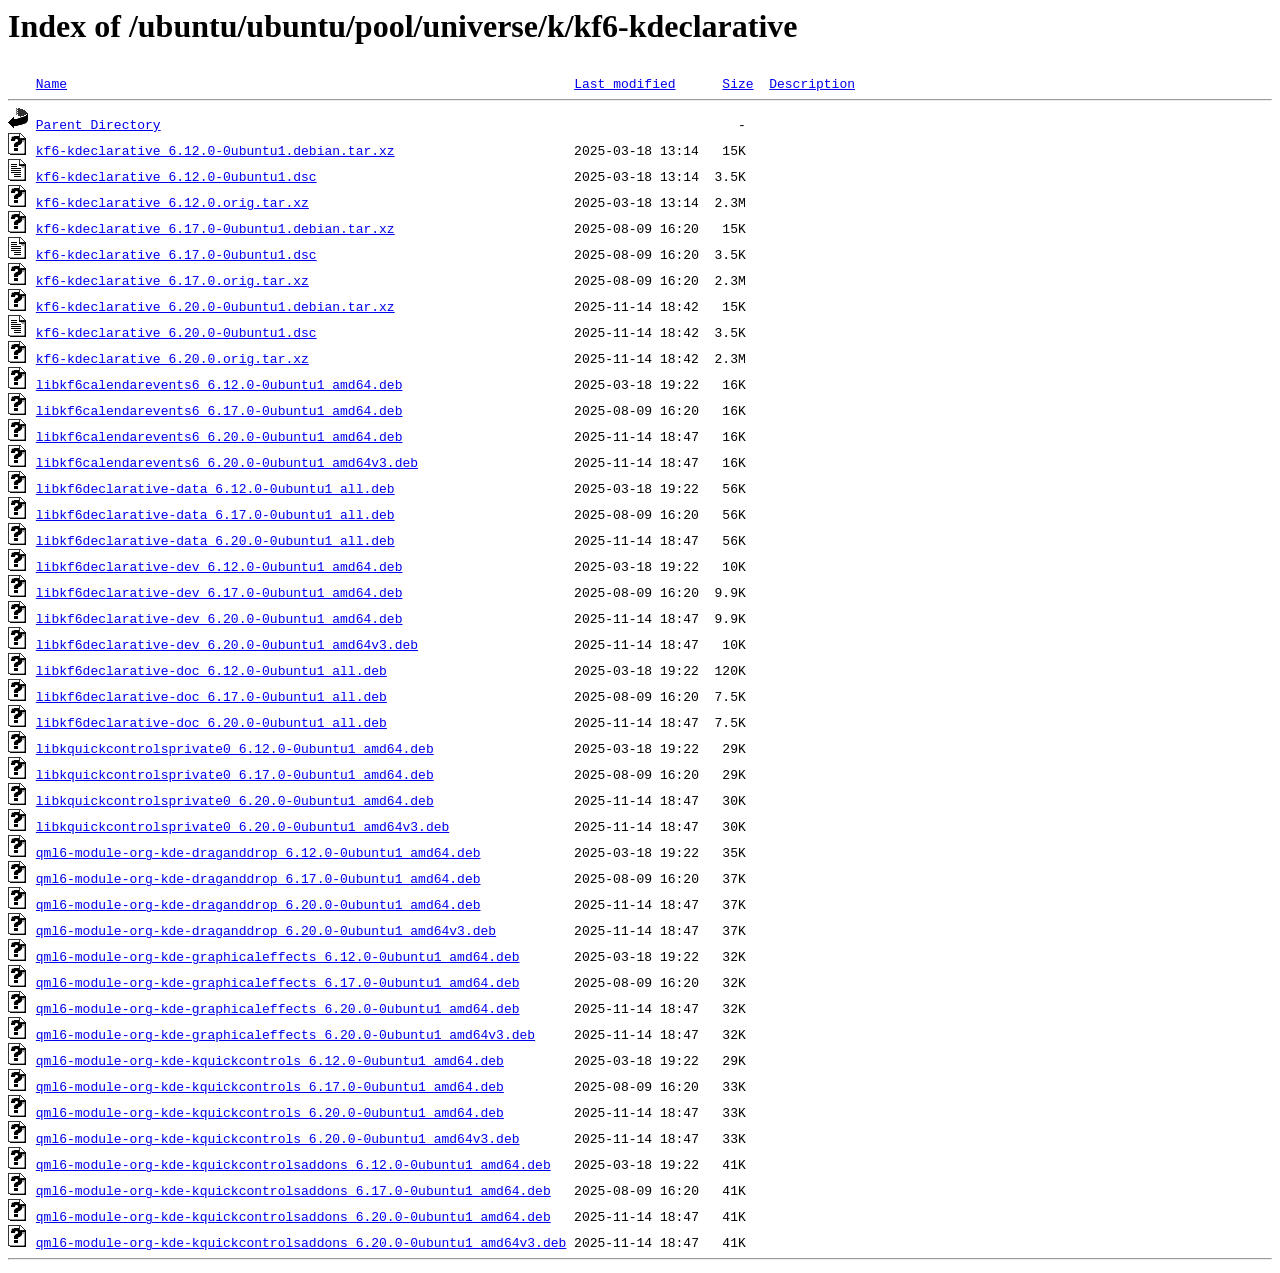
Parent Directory (98, 124)
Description (812, 83)
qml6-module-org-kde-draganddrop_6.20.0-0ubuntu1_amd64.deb (258, 904)
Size (737, 83)
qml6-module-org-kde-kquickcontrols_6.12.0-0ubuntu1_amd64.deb (270, 1060)
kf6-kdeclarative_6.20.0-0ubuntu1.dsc (176, 332)
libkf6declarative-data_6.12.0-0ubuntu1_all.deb (215, 488)
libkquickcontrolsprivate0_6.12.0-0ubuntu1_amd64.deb (235, 748)
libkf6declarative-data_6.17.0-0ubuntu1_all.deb (215, 514)
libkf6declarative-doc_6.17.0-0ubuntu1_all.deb (211, 696)
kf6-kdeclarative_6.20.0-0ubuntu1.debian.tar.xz (215, 306)
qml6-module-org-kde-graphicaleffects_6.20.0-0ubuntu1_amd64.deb (278, 1008)
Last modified (624, 83)
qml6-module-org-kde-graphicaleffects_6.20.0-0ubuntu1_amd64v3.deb (285, 1034)
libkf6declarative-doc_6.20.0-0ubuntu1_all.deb (211, 722)
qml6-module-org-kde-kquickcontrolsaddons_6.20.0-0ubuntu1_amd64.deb (293, 1216)
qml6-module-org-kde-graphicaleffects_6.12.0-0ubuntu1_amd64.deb (278, 956)
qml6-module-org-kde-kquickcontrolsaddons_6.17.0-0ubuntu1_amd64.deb (293, 1190)
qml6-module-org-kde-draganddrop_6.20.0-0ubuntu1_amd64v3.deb (266, 930)
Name (51, 83)
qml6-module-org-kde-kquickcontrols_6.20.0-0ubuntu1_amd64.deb (270, 1112)
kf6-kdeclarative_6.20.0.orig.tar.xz (172, 358)
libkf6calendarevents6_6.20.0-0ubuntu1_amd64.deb (219, 436)
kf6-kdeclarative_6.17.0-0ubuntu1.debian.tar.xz (215, 228)
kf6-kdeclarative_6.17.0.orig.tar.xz (172, 280)
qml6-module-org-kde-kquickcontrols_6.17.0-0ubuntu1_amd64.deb (270, 1086)
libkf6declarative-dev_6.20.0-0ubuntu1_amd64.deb (219, 618)
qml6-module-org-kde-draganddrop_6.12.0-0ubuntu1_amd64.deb (258, 852)
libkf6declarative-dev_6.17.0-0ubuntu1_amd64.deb (219, 592)
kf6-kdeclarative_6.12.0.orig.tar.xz (172, 202)
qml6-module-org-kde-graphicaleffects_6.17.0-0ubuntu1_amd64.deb (278, 982)
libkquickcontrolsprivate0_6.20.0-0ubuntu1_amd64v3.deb (242, 826)
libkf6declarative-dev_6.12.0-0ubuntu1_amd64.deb (219, 566)
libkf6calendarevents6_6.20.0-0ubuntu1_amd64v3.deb (227, 462)
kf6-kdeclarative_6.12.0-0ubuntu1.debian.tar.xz (215, 150)
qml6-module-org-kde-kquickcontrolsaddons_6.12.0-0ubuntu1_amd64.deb (293, 1164)
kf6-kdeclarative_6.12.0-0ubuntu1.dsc (176, 176)
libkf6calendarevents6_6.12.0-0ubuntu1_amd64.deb (219, 384)
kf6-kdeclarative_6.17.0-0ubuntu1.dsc (176, 254)
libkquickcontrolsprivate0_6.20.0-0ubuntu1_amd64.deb (235, 800)
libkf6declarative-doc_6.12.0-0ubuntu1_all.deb (211, 670)
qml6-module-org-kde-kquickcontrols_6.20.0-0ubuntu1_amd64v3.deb (278, 1138)
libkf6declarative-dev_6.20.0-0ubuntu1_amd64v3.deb (227, 644)
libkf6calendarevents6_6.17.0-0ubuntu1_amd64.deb (219, 410)
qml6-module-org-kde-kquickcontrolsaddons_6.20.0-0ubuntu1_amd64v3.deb (301, 1242)
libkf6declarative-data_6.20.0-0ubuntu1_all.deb (215, 540)
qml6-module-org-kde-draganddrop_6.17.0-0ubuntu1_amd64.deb (258, 878)
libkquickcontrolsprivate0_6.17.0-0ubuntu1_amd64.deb (235, 774)
